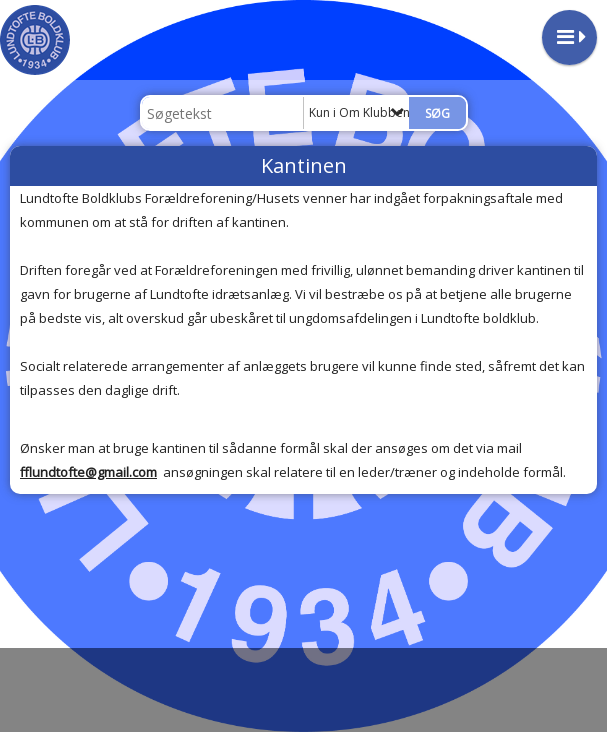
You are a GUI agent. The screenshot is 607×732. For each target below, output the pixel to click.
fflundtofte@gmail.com (88, 472)
